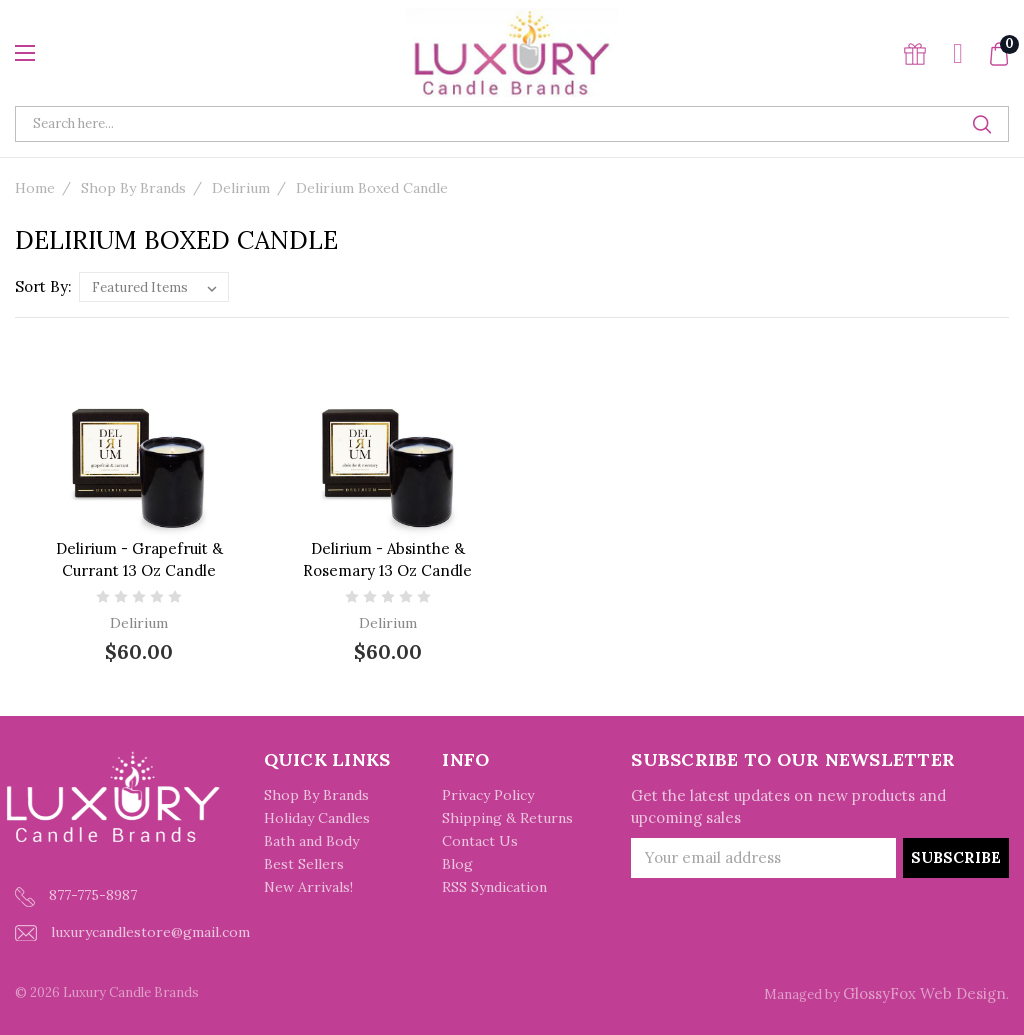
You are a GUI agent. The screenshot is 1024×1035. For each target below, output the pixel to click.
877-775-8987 (76, 896)
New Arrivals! (308, 887)
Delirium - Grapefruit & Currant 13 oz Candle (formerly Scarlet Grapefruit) (139, 570)
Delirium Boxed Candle (372, 188)
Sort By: (43, 286)
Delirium (241, 188)
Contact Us (480, 841)
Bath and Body (311, 841)
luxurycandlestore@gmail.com (132, 932)
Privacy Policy (488, 795)
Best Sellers (304, 864)
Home (35, 188)
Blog (457, 864)
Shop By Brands (133, 188)
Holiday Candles (317, 818)
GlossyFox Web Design (924, 993)
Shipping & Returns (507, 818)
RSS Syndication (494, 887)
